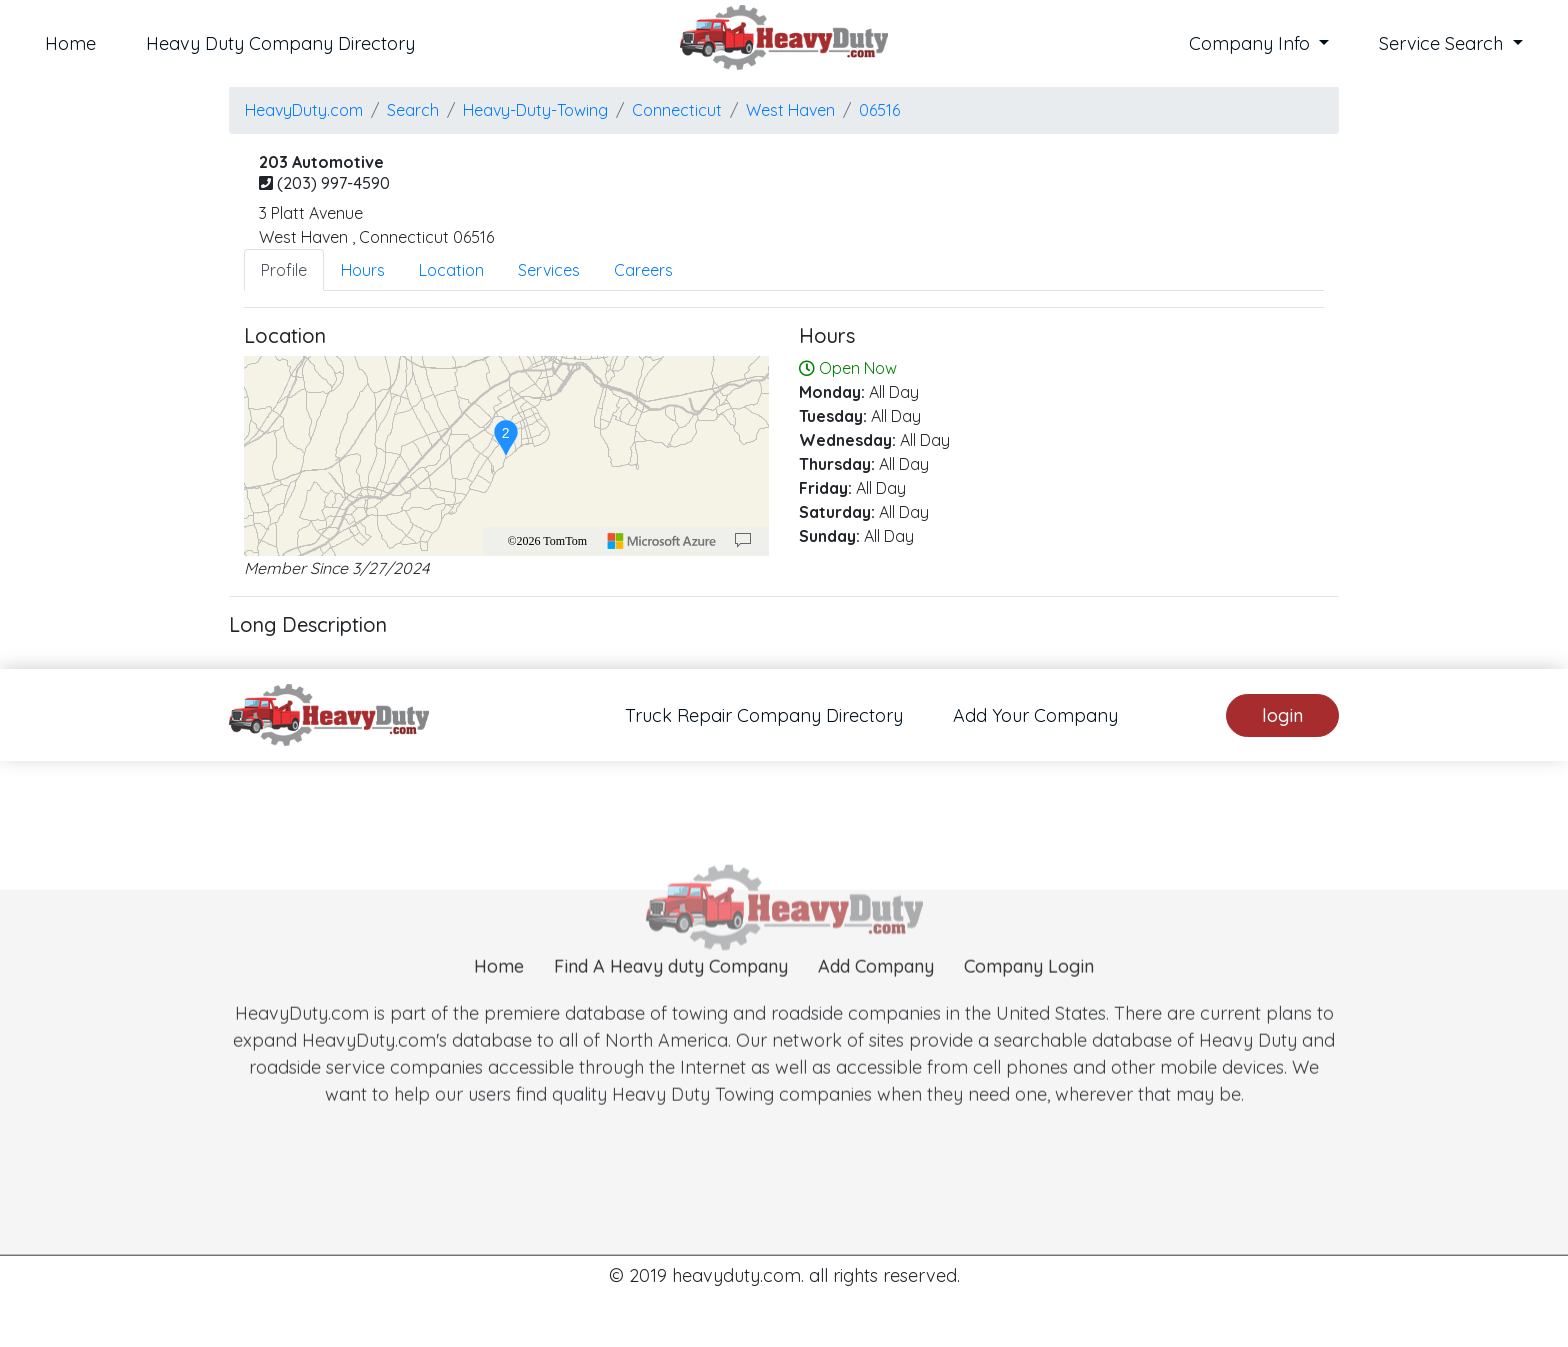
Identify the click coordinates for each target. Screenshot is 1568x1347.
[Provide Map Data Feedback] (743, 541)
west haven (790, 110)
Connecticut (677, 110)
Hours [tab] (363, 270)
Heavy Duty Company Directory (280, 43)
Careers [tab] (643, 270)
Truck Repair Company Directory (764, 715)
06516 (879, 110)
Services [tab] (549, 270)
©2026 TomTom (547, 541)
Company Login (1029, 996)
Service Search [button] (1443, 43)
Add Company (876, 996)
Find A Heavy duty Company (671, 996)
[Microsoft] (662, 541)
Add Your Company (1035, 715)
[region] (506, 456)
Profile (284, 270)
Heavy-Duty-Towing (535, 110)
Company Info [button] (1252, 43)
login (1282, 715)
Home (70, 43)
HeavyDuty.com (304, 110)
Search (413, 110)
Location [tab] (451, 270)
